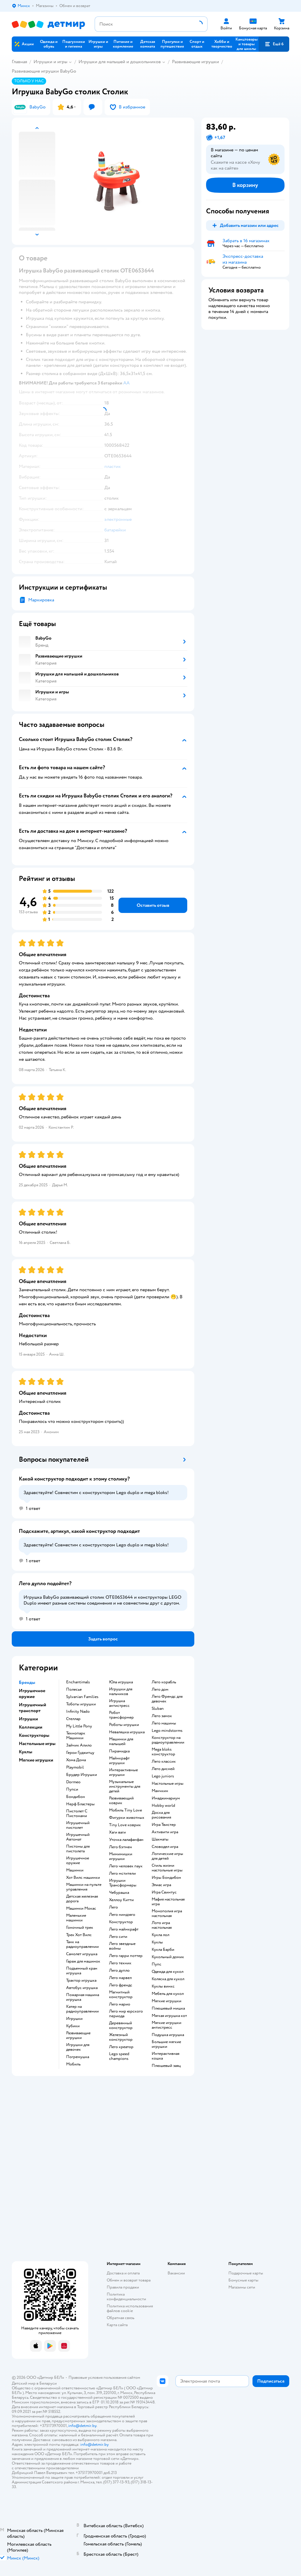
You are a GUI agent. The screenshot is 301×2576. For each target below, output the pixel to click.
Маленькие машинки (76, 1918)
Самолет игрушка (81, 1954)
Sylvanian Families (82, 1697)
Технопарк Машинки (75, 1735)
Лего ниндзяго (122, 1914)
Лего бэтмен (120, 1847)
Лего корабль (164, 1682)
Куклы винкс (163, 1986)
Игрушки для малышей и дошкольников (119, 62)
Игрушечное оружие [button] (32, 1694)
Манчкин (160, 1791)
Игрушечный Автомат (78, 1837)
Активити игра (165, 1832)
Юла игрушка (121, 1682)
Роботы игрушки (124, 1724)
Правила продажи (123, 2287)
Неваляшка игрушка (127, 1732)
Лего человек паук (126, 1866)
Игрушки (74, 2018)
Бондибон (75, 1796)
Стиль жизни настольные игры (167, 1868)
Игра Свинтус (164, 1892)
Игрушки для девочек (77, 2047)
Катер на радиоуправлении (82, 2009)
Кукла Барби (163, 1949)
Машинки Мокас (81, 1908)
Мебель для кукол (168, 1993)
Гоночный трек (79, 1927)
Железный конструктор (121, 2037)
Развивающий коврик (121, 1800)
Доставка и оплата (123, 2273)
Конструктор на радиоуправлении (168, 1740)
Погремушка (77, 2057)
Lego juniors (163, 1776)
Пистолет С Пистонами (76, 1813)
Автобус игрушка (82, 1987)
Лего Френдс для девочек (167, 1699)
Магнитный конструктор (121, 1994)
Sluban (158, 1708)
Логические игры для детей (167, 1856)
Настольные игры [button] (37, 1744)
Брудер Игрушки (81, 1774)
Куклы (157, 1942)
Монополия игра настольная (167, 1913)
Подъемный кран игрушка (81, 1971)
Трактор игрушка (81, 1980)
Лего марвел (120, 1978)
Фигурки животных (126, 1817)
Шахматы (160, 1839)
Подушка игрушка (168, 2035)
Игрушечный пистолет (78, 1825)
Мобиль (73, 2064)
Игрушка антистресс (119, 1703)
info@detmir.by (82, 2425)
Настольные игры (167, 1783)
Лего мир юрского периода (126, 2013)
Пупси (72, 1789)
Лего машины (164, 1723)
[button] (274, 44)
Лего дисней (163, 1769)
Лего (113, 1907)
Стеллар (73, 1719)
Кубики (73, 2026)
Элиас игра (161, 1885)
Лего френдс (120, 1985)
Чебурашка (119, 1892)
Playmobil (75, 1767)
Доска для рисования (161, 1815)
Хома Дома (76, 1760)
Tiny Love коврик (125, 1825)
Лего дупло (119, 1970)
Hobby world (163, 1805)
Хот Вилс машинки (83, 1877)
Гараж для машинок (83, 1961)
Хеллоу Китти (121, 1900)
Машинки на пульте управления (83, 1887)
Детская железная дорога (82, 1898)
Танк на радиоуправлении (82, 1944)
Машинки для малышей (121, 1741)
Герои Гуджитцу (80, 1752)
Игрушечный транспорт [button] (32, 1708)
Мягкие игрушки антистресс (166, 2025)
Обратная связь (120, 2317)
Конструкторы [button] (34, 1735)
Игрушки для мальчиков (120, 1691)
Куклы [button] (25, 1752)
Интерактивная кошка (165, 2056)
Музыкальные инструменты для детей (124, 1786)
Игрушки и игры (50, 62)
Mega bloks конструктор (163, 1752)
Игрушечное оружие (77, 1860)
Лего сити (118, 1936)
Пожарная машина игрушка (82, 1997)
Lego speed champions (119, 2056)
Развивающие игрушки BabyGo (44, 71)
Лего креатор (121, 2047)
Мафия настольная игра (168, 1901)
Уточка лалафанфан (126, 1839)
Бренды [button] (27, 1682)
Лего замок (162, 1716)
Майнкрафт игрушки (119, 1760)
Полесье (74, 1689)
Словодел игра (165, 1846)
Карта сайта (117, 2324)
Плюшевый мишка (168, 2008)
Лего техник (120, 1963)
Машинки (74, 1870)
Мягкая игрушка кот (169, 2015)
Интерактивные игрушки (123, 1772)
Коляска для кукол (168, 1979)
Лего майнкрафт (123, 1929)
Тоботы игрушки (81, 1704)
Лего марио (119, 2004)
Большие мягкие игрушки (166, 2044)
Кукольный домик (168, 1957)
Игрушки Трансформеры (122, 1883)
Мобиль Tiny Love (125, 1810)
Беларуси (48, 2383)
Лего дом (160, 1689)
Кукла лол (160, 1935)
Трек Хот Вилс (79, 1935)
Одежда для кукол (167, 1971)
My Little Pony (79, 1726)
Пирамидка (119, 1751)
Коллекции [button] (30, 1727)
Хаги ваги (117, 1832)
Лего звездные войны (122, 1946)
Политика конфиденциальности (126, 2296)
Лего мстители (122, 1873)
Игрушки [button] (28, 1719)
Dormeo (73, 1782)
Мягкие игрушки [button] (36, 1760)
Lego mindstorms (167, 1730)
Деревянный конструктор (121, 2025)
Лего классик (164, 1761)
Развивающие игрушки (195, 62)
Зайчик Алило (79, 1745)
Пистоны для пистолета (78, 1849)
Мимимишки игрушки (120, 1856)
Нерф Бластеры (80, 1804)
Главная (19, 62)
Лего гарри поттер (126, 1955)
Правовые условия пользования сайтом (104, 2377)
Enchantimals (78, 1682)
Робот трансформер (121, 1715)
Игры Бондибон (166, 1877)
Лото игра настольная (162, 1925)
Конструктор (121, 1922)
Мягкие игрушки (166, 2001)
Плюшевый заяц (166, 2065)
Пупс (156, 1964)
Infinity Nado (78, 1711)
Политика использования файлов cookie (130, 2308)
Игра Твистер (164, 1824)
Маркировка (41, 600)
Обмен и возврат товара (128, 2280)
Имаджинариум (166, 1798)
